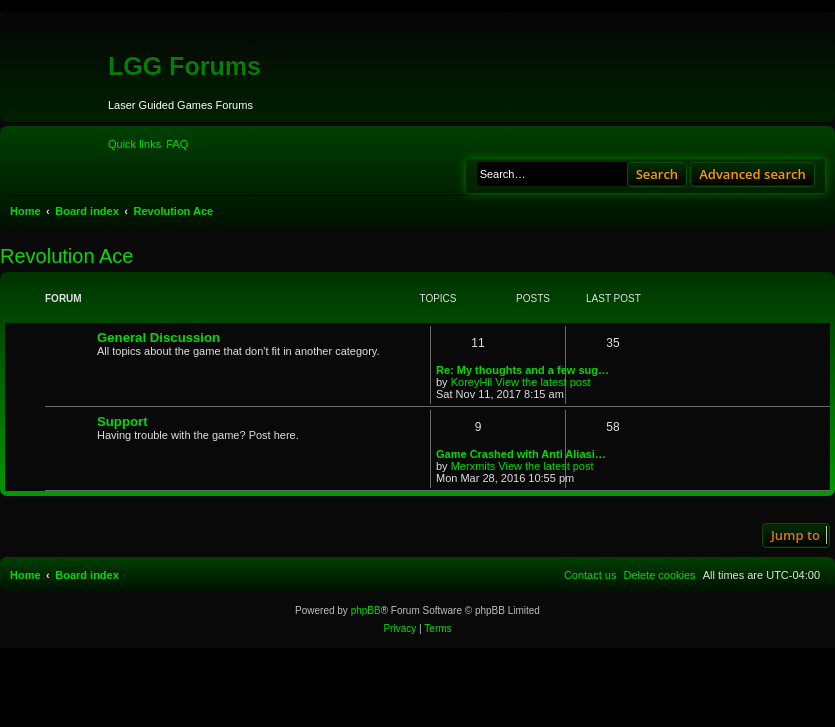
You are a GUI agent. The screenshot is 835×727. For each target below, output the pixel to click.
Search (657, 174)
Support (122, 421)
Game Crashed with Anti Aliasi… (521, 454)
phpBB (366, 610)
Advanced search (752, 174)
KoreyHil (472, 382)
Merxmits (473, 466)
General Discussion (158, 337)
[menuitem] (177, 144)
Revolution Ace (66, 256)
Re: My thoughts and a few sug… (522, 370)
